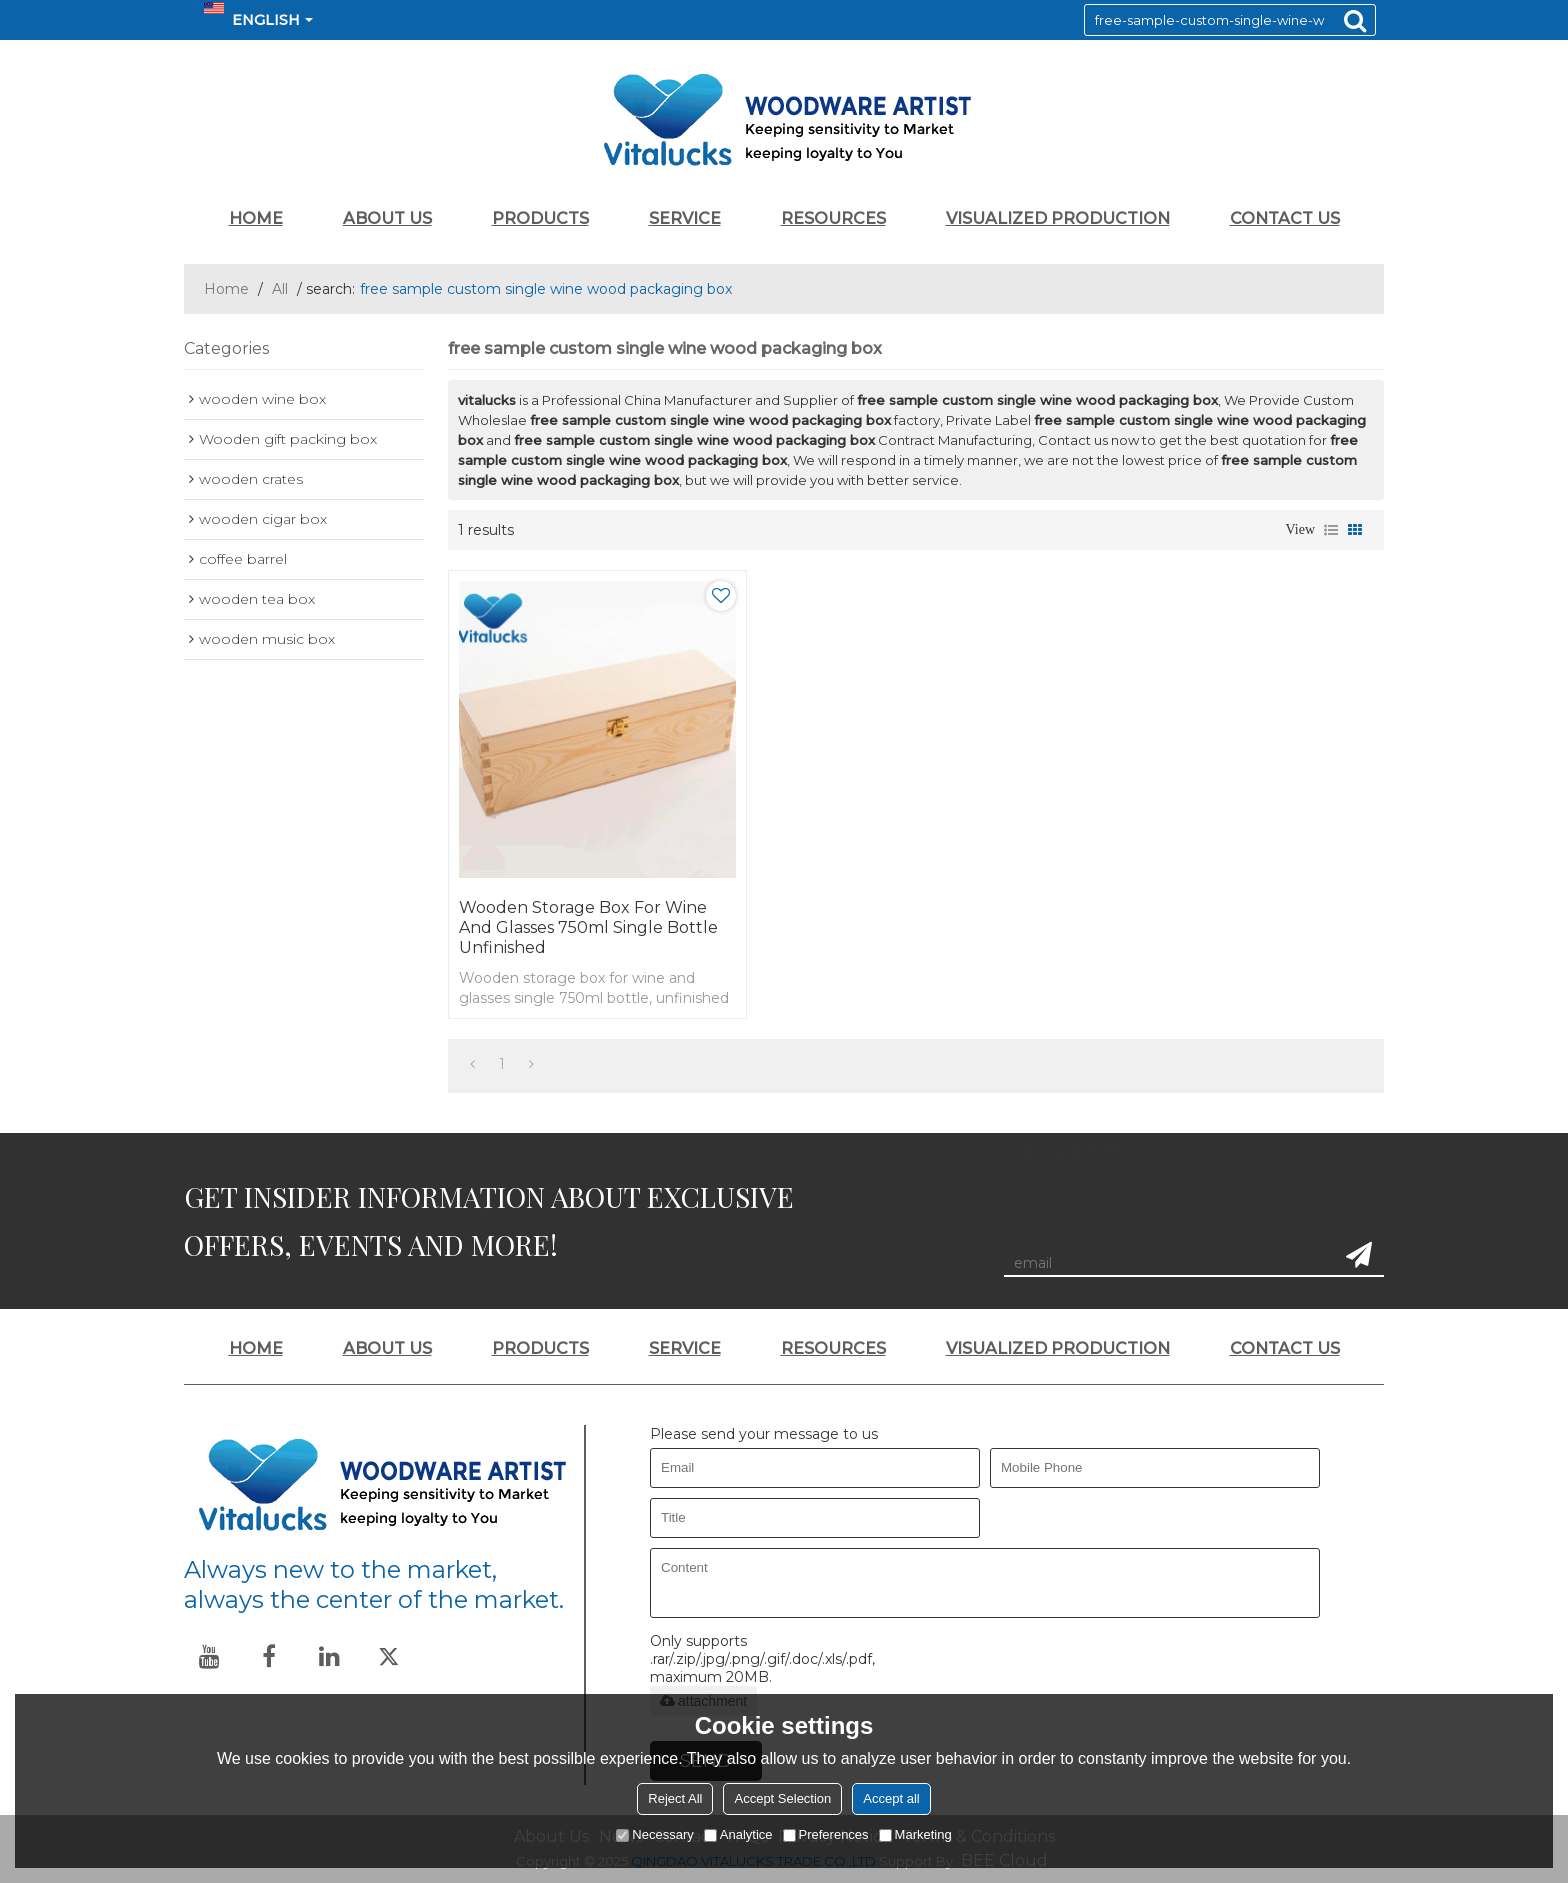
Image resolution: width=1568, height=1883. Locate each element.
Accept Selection (782, 1798)
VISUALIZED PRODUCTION (1058, 218)
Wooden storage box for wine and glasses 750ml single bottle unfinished (588, 927)
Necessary (654, 1834)
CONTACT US (1285, 218)
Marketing (915, 1834)
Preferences (826, 1834)
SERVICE (685, 218)
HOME (256, 218)
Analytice (738, 1834)
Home (226, 289)
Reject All (675, 1798)
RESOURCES (833, 218)
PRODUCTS (540, 218)
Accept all (891, 1798)
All (280, 289)
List (1331, 530)
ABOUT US (387, 218)
